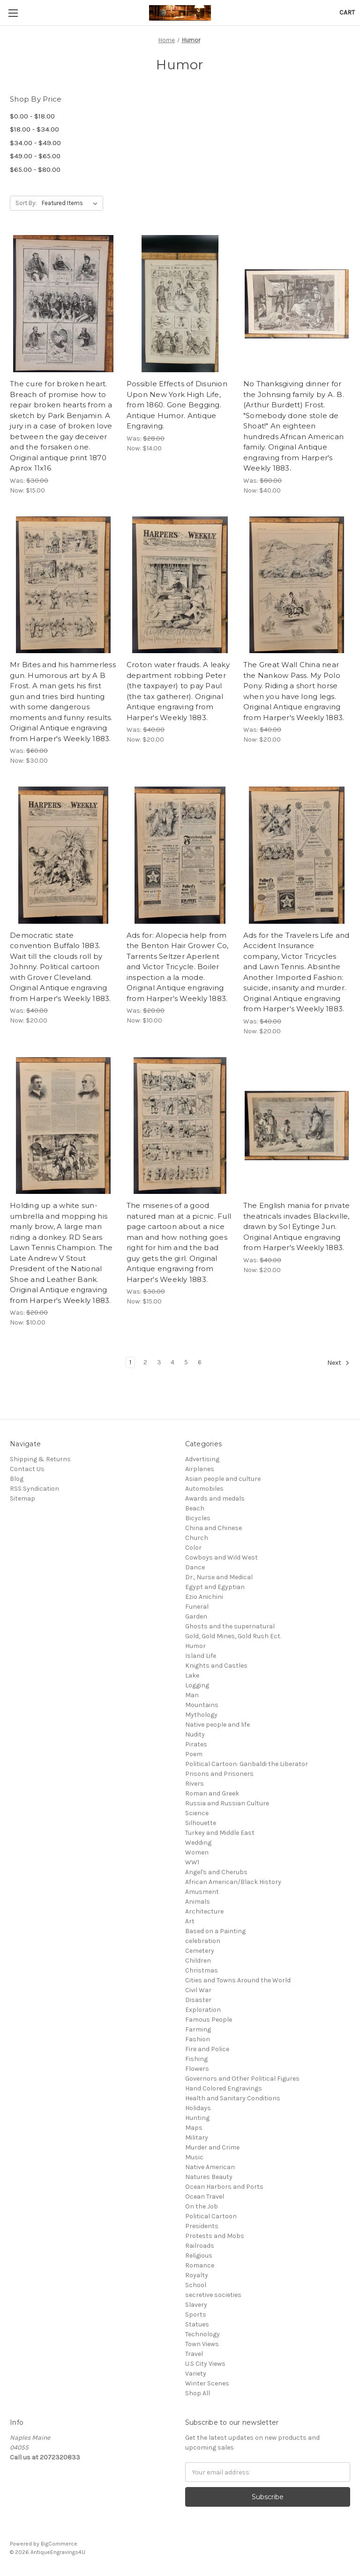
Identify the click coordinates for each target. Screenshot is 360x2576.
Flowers (197, 2069)
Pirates (196, 1744)
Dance (195, 1567)
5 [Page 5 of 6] (186, 1362)
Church (196, 1538)
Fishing (196, 2059)
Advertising (202, 1459)
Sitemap (22, 1498)
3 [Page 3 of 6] (159, 1362)
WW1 (192, 1862)
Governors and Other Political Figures (242, 2079)
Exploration (203, 2010)
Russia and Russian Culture (227, 1803)
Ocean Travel (204, 2197)
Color (193, 1548)
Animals (197, 1902)
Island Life (200, 1656)
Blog (16, 1479)
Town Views (202, 2344)
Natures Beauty (208, 2177)
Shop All (197, 2393)
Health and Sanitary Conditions (232, 2098)
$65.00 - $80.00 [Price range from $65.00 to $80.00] (35, 169)
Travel (194, 2354)
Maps (193, 2128)
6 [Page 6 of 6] (200, 1362)
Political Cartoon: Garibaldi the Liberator (246, 1764)
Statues (197, 2324)
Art (190, 1921)
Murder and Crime (212, 2147)
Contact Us (27, 1469)
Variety (195, 2373)
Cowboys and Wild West (221, 1557)
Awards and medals (215, 1498)
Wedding (198, 1843)
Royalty (196, 2275)
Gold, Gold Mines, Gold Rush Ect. (233, 1636)
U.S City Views (205, 2364)
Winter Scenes (207, 2383)
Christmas (201, 1970)
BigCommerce (59, 2543)
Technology (202, 2334)
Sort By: (26, 202)
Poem (193, 1754)
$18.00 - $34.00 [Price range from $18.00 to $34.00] (34, 129)
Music (194, 2157)
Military (196, 2138)
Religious (198, 2256)
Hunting (197, 2118)
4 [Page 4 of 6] (172, 1362)
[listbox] (71, 203)
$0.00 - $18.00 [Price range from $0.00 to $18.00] (32, 116)
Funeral (197, 1607)
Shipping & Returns (40, 1459)
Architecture (204, 1911)
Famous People (208, 2020)
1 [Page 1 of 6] (130, 1362)
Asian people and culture (223, 1479)
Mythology (201, 1715)
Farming (198, 2029)
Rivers (194, 1784)
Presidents (201, 2226)
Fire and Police (207, 2049)
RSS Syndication (34, 1489)
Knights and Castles (216, 1666)
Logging (197, 1685)
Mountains (201, 1705)
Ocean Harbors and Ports (224, 2187)
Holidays (198, 2108)
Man (192, 1695)
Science (197, 1813)
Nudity (195, 1734)
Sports (195, 2314)
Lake (192, 1675)
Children (198, 1961)
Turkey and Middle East (220, 1833)
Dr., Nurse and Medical (219, 1577)
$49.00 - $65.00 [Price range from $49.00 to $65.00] (35, 156)
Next (338, 1363)
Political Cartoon (211, 2216)
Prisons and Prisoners (219, 1774)
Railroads (199, 2246)
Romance (199, 2265)
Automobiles (204, 1489)
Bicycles (197, 1518)
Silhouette (200, 1823)
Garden (196, 1616)
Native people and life (217, 1725)
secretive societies (213, 2295)
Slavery (196, 2305)
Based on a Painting (215, 1931)
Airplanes (199, 1469)
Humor (195, 1646)
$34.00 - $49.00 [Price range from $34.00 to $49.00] (35, 143)
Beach (194, 1508)
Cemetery (199, 1951)
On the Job (201, 2206)
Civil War (198, 1990)
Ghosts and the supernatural (230, 1626)
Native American (210, 2167)
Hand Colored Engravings (223, 2088)
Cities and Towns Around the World (238, 1980)
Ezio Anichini (204, 1597)
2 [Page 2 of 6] (145, 1362)
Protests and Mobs (214, 2236)
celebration (202, 1941)
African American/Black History (233, 1882)
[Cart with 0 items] (347, 12)
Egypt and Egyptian (215, 1587)
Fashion (197, 2039)
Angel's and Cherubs (216, 1872)
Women (197, 1852)
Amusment (202, 1892)
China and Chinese (213, 1528)
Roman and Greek (212, 1793)
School (195, 2285)
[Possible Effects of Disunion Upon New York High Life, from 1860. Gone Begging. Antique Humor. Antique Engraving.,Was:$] (180, 303)
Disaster (198, 2000)
